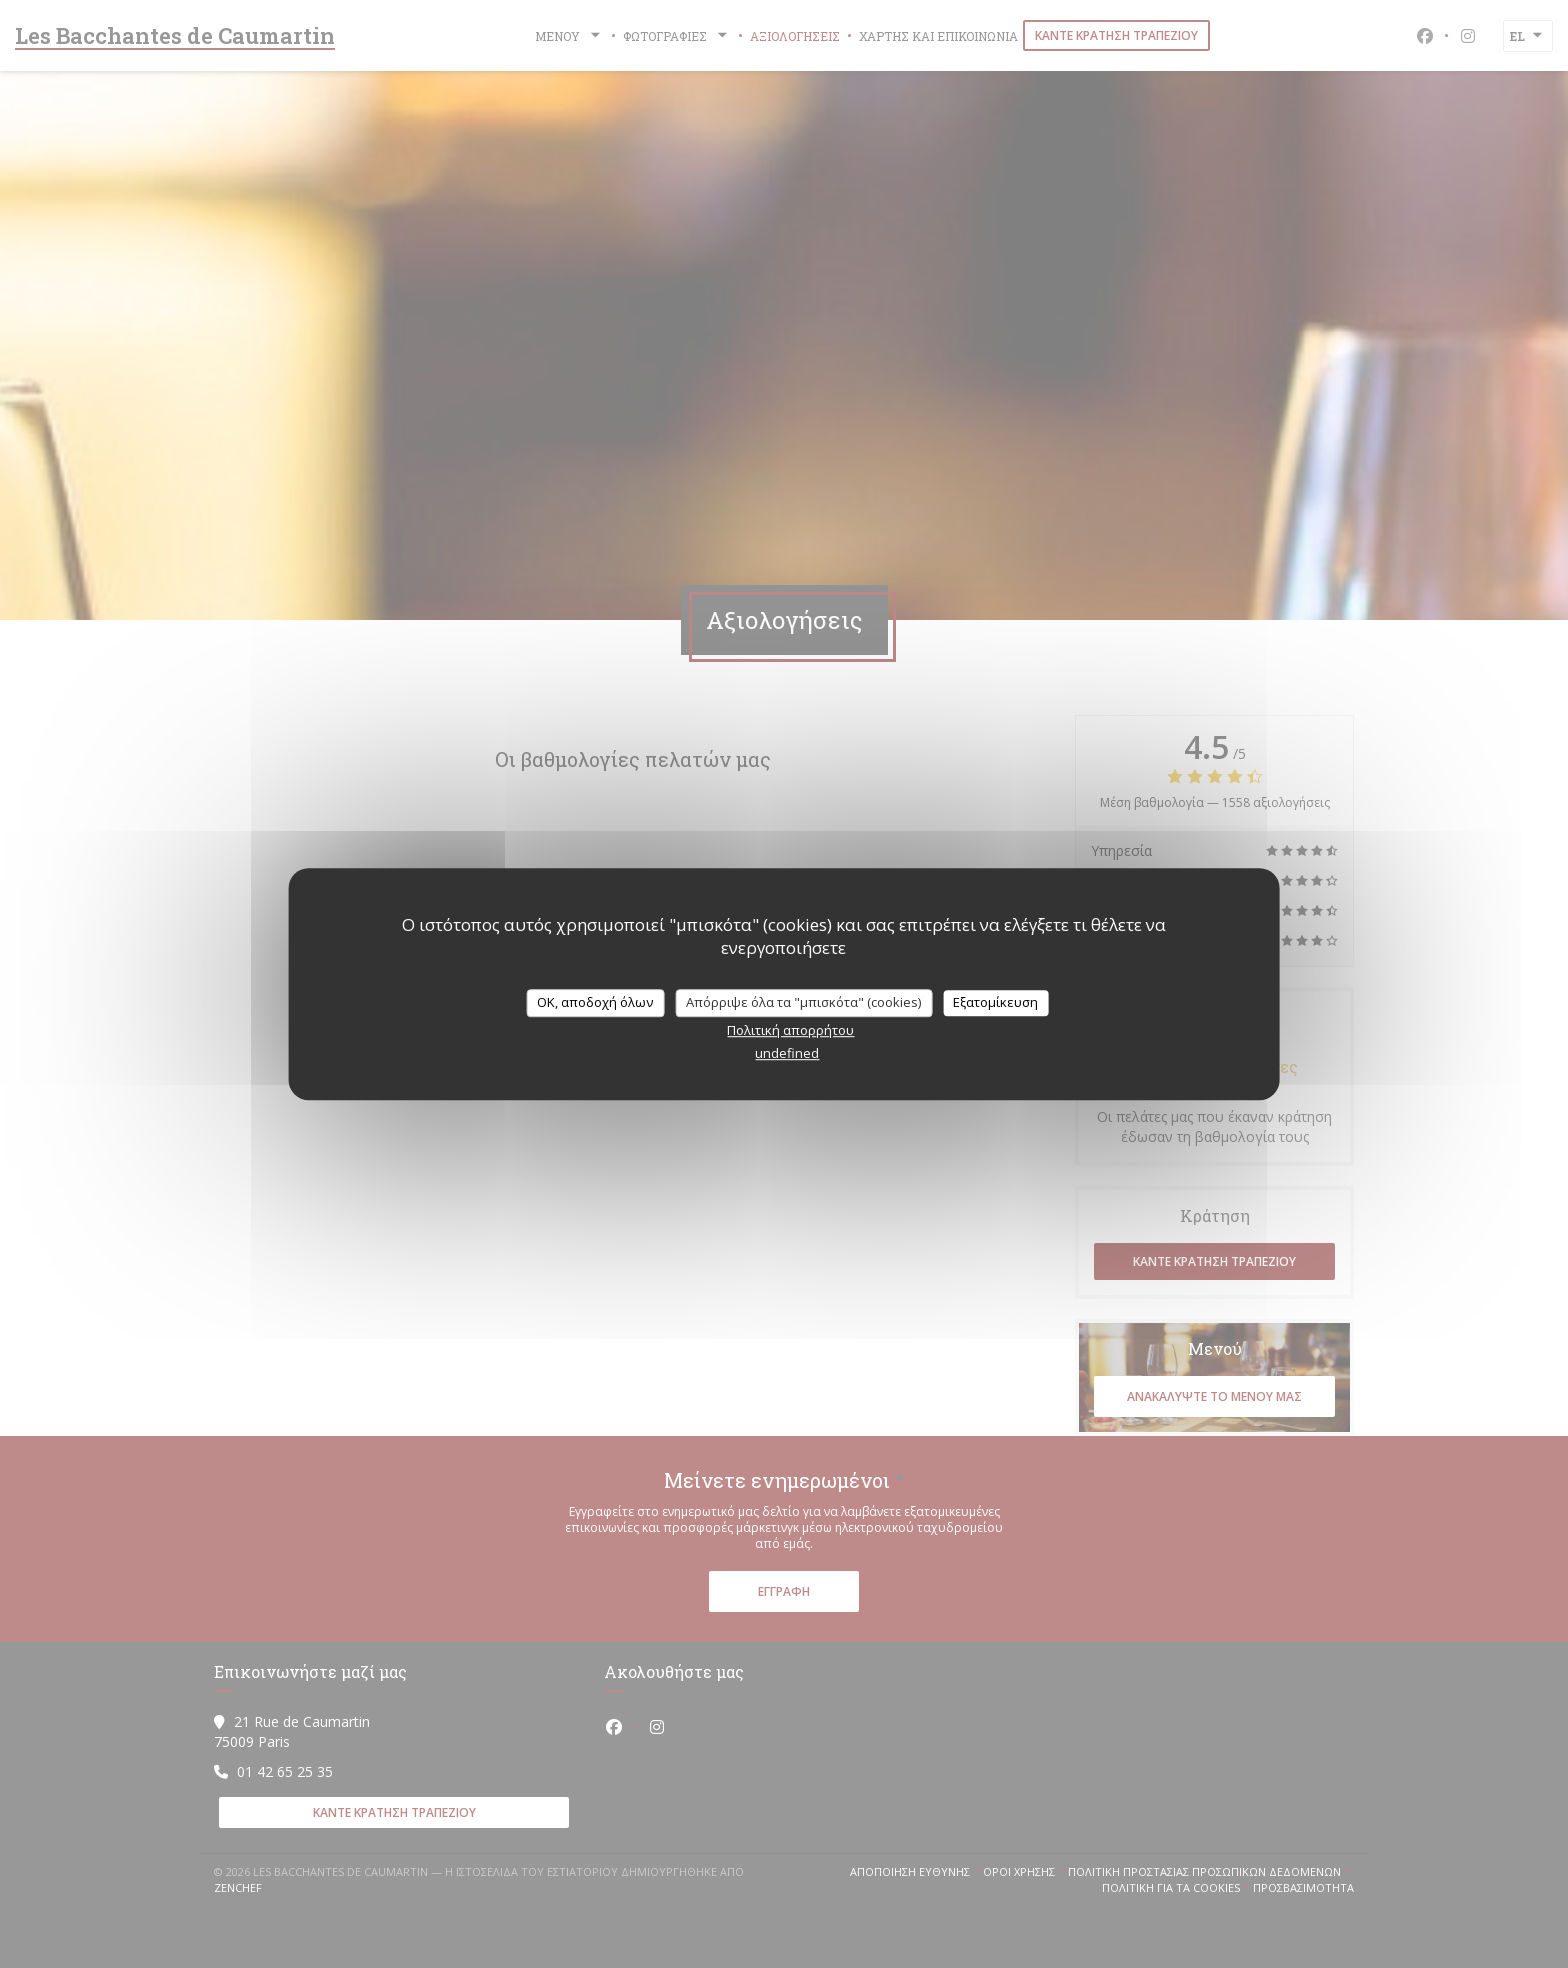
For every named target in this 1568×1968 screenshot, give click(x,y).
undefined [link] (787, 1053)
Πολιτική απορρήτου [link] (790, 1030)
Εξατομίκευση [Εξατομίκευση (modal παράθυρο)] (995, 1002)
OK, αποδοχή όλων (595, 1002)
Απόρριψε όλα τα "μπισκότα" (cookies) (803, 1002)
